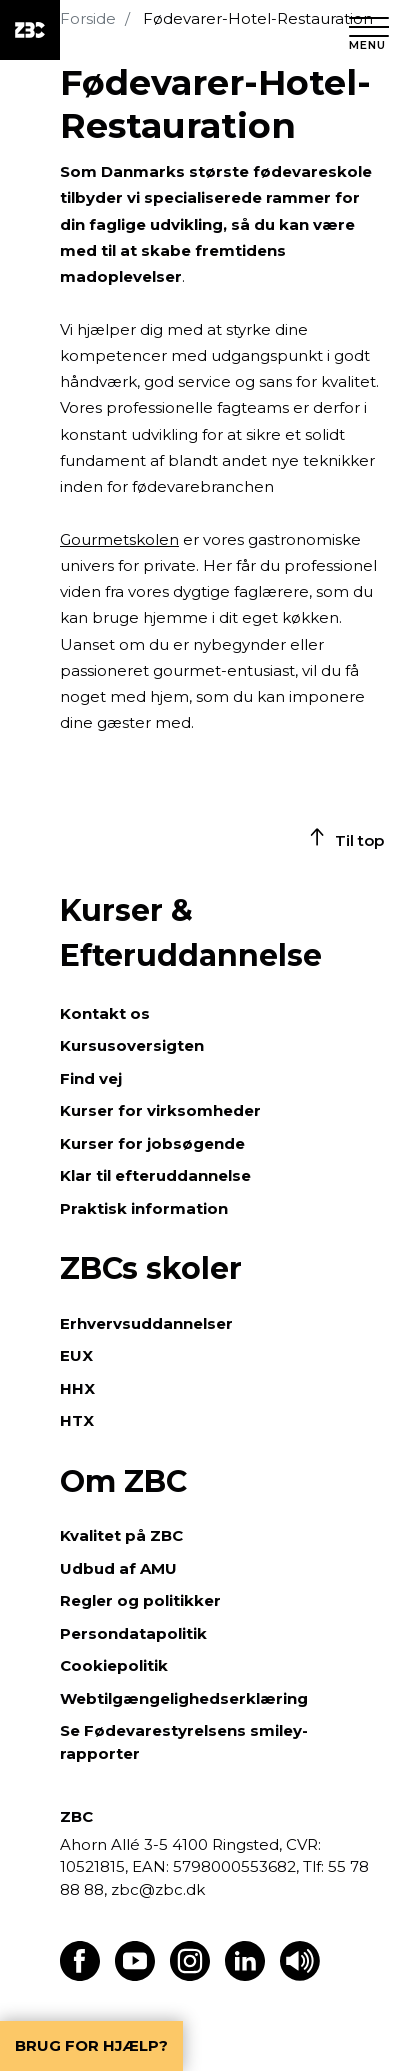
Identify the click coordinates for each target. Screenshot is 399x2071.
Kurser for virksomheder (160, 1110)
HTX (77, 1420)
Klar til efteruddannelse (155, 1175)
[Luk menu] (369, 30)
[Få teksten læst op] (300, 1975)
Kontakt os (105, 1013)
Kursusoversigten (132, 1045)
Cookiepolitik (114, 1665)
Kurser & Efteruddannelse (191, 933)
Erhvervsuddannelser (146, 1323)
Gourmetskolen (119, 539)
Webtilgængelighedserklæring (184, 1698)
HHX (77, 1388)
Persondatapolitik (133, 1633)
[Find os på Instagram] (190, 1975)
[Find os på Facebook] (80, 1975)
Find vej (91, 1078)
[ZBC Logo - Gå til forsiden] (30, 30)
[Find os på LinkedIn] (245, 1975)
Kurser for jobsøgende (152, 1143)
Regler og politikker (140, 1600)
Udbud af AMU (118, 1568)
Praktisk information (144, 1208)
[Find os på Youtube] (135, 1975)
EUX (76, 1355)
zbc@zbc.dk (158, 1889)
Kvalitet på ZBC (121, 1535)
